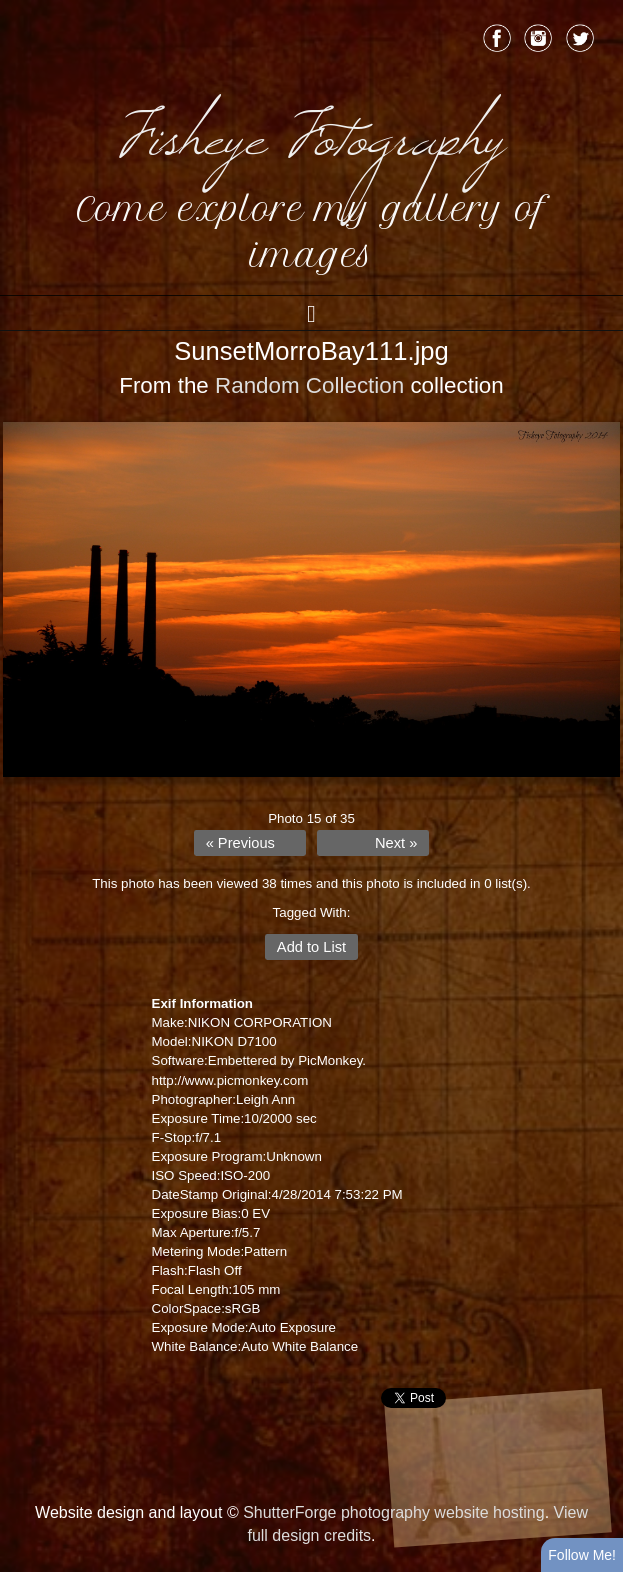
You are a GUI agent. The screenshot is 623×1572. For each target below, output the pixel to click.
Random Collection (309, 385)
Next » (396, 843)
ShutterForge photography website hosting (394, 1512)
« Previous (240, 843)
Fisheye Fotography (312, 130)
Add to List (311, 947)
